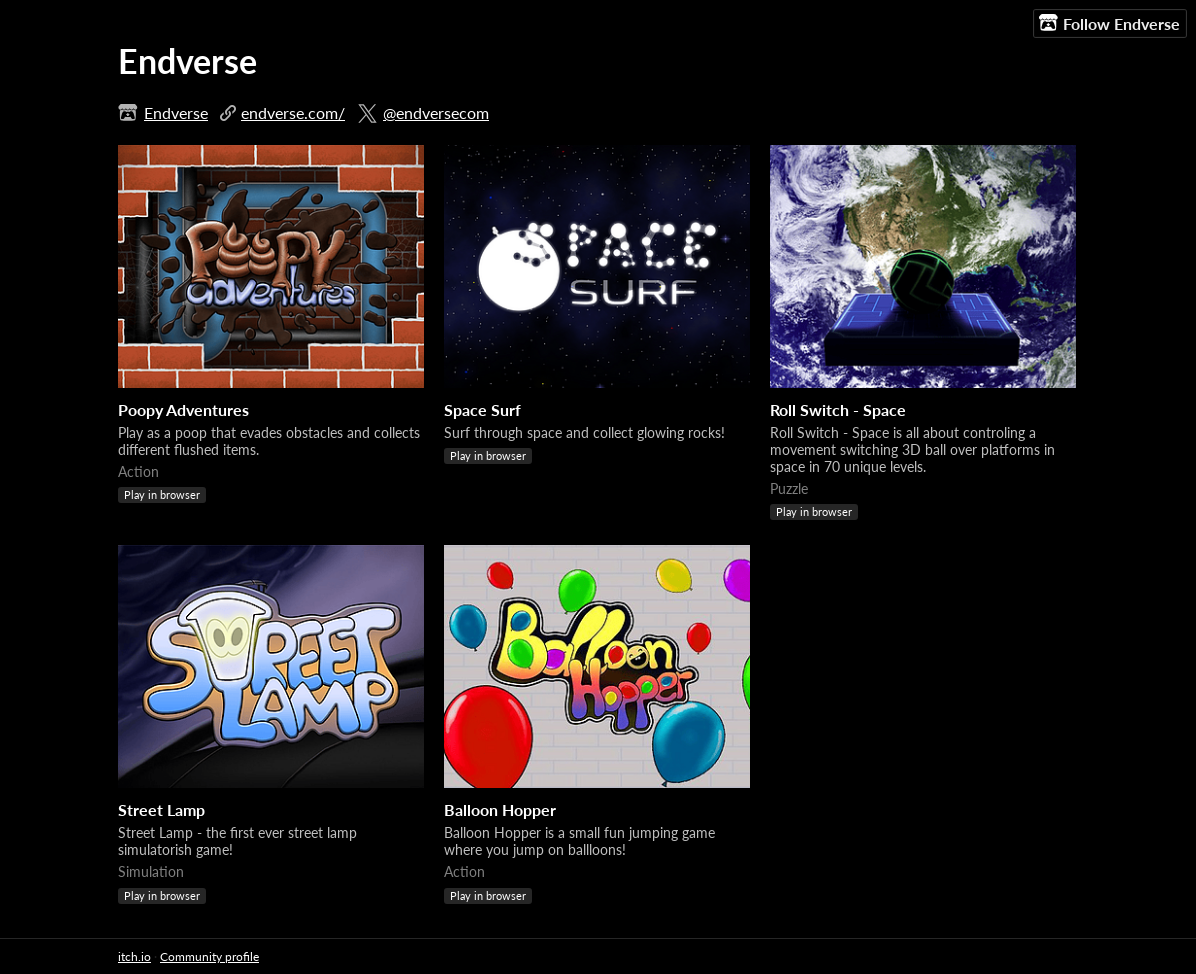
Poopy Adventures (183, 409)
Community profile (209, 956)
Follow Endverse (1109, 23)
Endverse (176, 112)
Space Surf (482, 409)
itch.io (134, 956)
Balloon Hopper (500, 809)
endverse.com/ (293, 112)
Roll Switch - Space (838, 409)
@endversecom (436, 112)
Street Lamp (161, 809)
